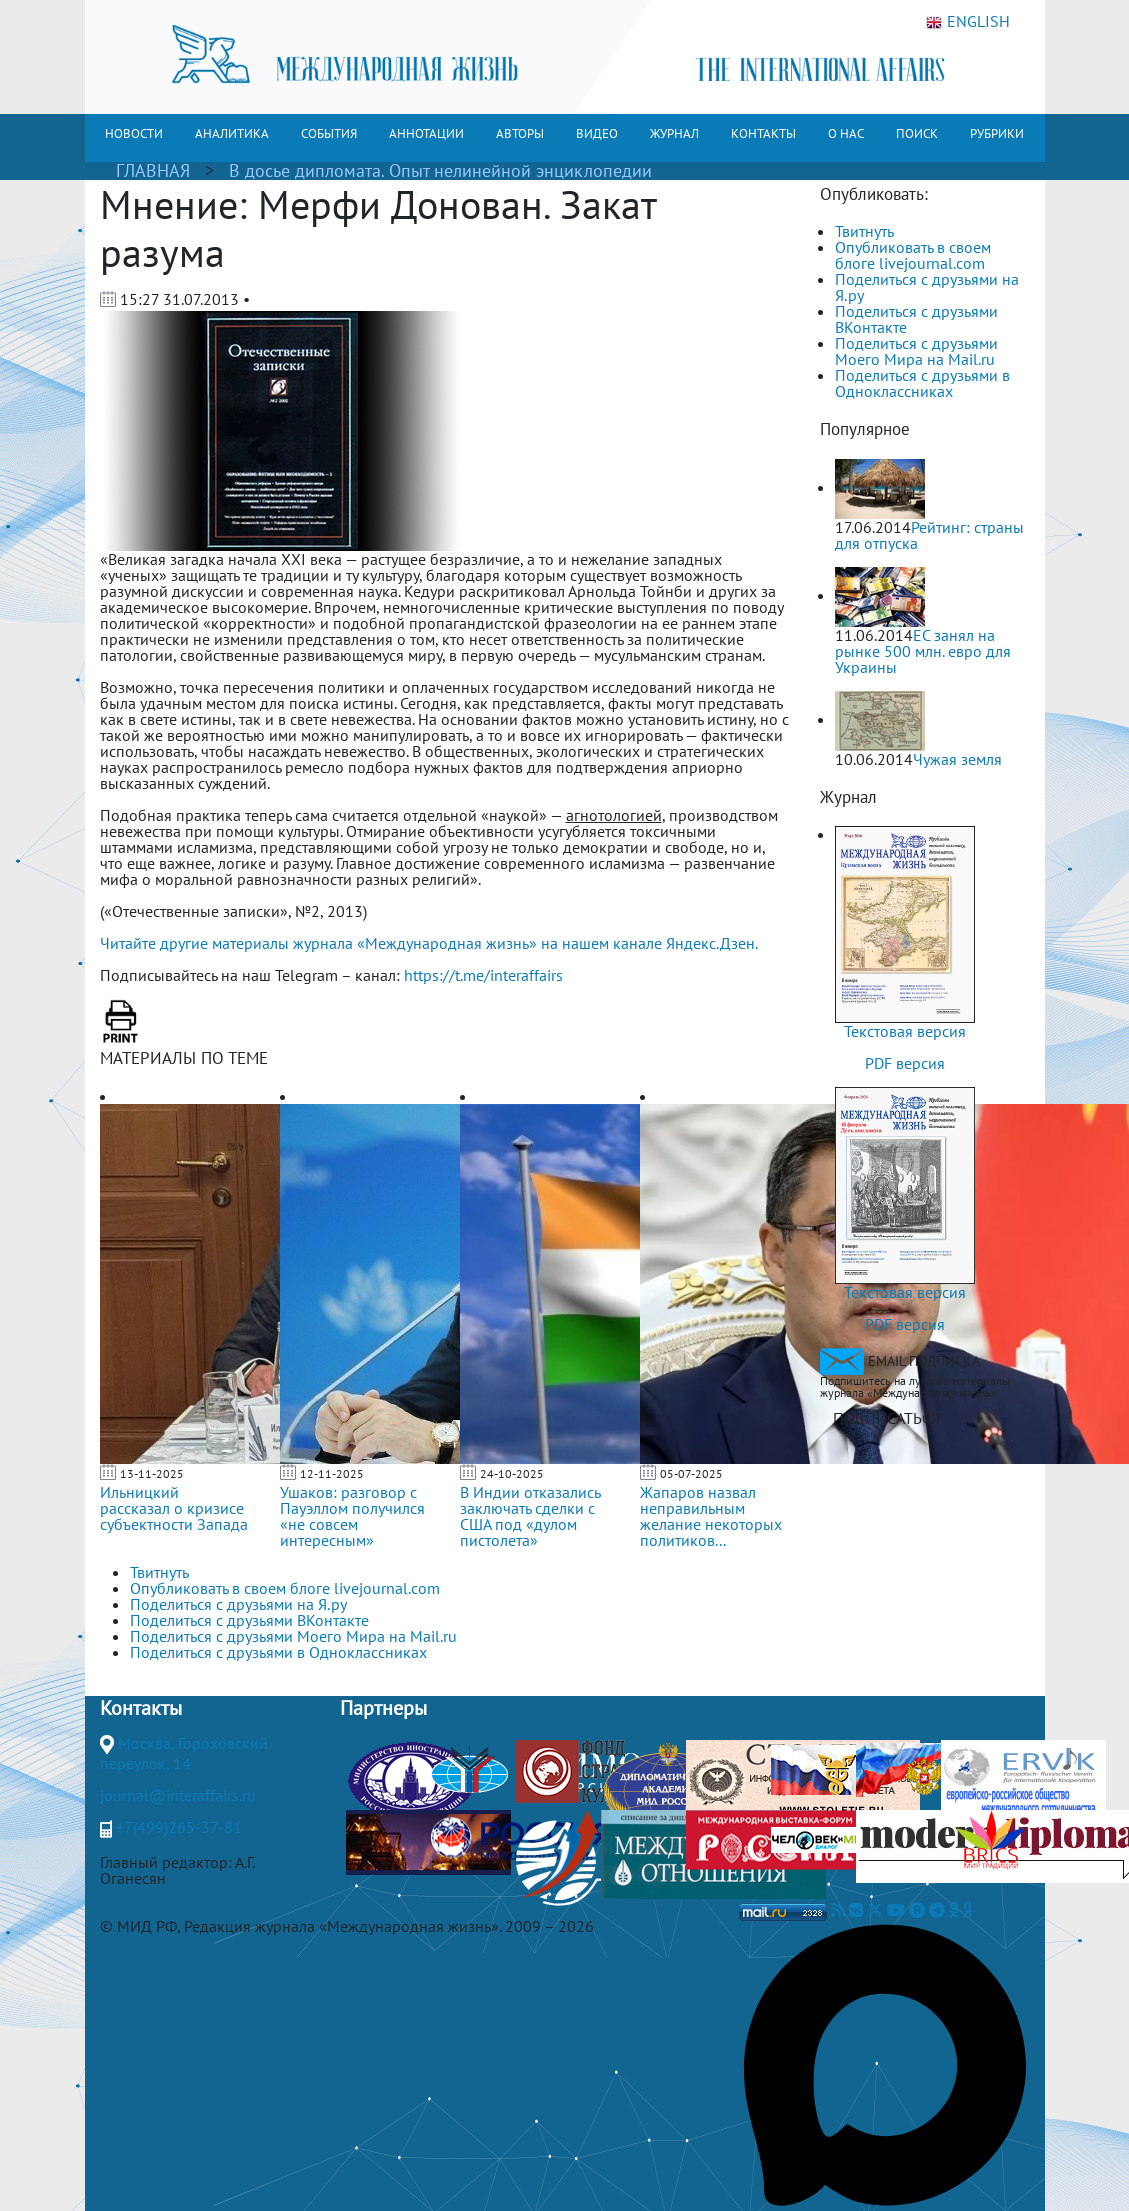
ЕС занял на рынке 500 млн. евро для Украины (923, 651)
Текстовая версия (905, 1031)
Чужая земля (957, 759)
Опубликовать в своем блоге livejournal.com (913, 255)
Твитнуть (864, 231)
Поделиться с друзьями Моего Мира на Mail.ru (916, 351)
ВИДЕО (597, 133)
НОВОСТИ (134, 133)
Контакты (141, 1708)
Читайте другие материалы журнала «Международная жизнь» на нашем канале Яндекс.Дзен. (429, 943)
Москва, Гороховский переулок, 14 (184, 1753)
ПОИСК (917, 133)
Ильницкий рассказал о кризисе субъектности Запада (174, 1508)
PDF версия (905, 1063)
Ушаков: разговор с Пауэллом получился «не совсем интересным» (352, 1516)
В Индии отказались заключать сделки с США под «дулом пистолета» (530, 1516)
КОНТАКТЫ (763, 133)
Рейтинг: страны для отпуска (929, 535)
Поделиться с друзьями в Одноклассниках (922, 383)
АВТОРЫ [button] (520, 133)
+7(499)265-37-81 (179, 1827)
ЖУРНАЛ (674, 133)
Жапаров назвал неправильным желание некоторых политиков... (711, 1516)
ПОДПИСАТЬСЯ (886, 1418)
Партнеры (383, 1708)
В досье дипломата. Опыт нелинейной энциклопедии (440, 170)
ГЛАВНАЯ (153, 170)
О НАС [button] (846, 133)
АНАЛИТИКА (232, 133)
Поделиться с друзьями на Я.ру (927, 287)
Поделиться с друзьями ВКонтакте (916, 319)
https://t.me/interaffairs (483, 975)
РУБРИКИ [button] (997, 133)
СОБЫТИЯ (329, 133)
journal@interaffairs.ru (178, 1795)
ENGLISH (968, 22)
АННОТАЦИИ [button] (426, 133)
